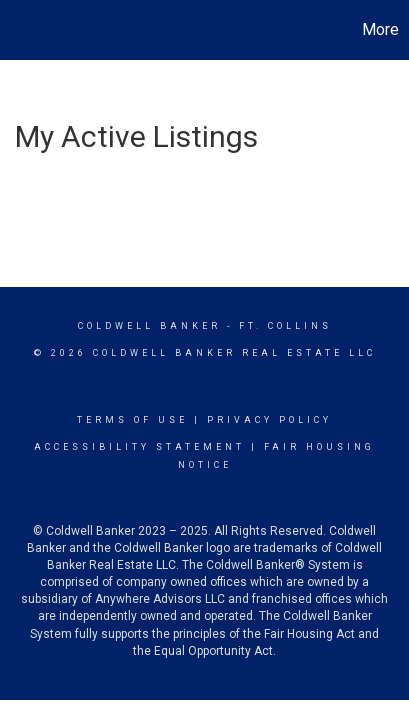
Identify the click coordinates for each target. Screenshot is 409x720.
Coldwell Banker (149, 326)
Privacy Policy (269, 420)
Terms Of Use (132, 420)
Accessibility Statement (139, 447)
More (380, 29)
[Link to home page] (18, 30)
